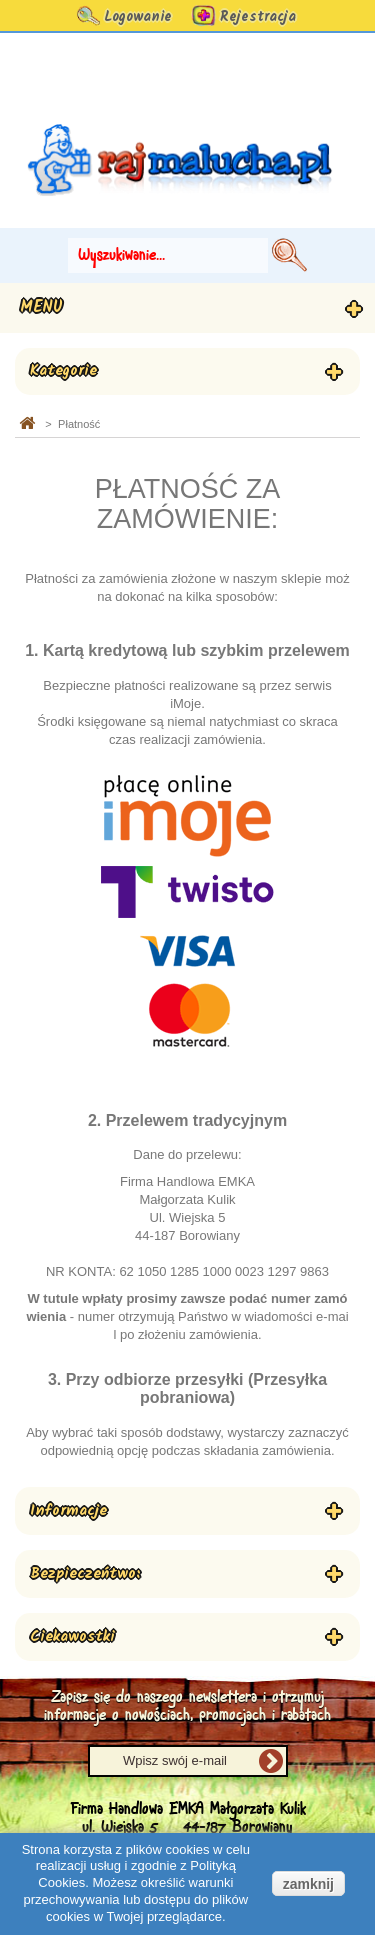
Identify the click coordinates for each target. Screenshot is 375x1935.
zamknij (308, 1884)
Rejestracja (258, 17)
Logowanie (138, 17)
